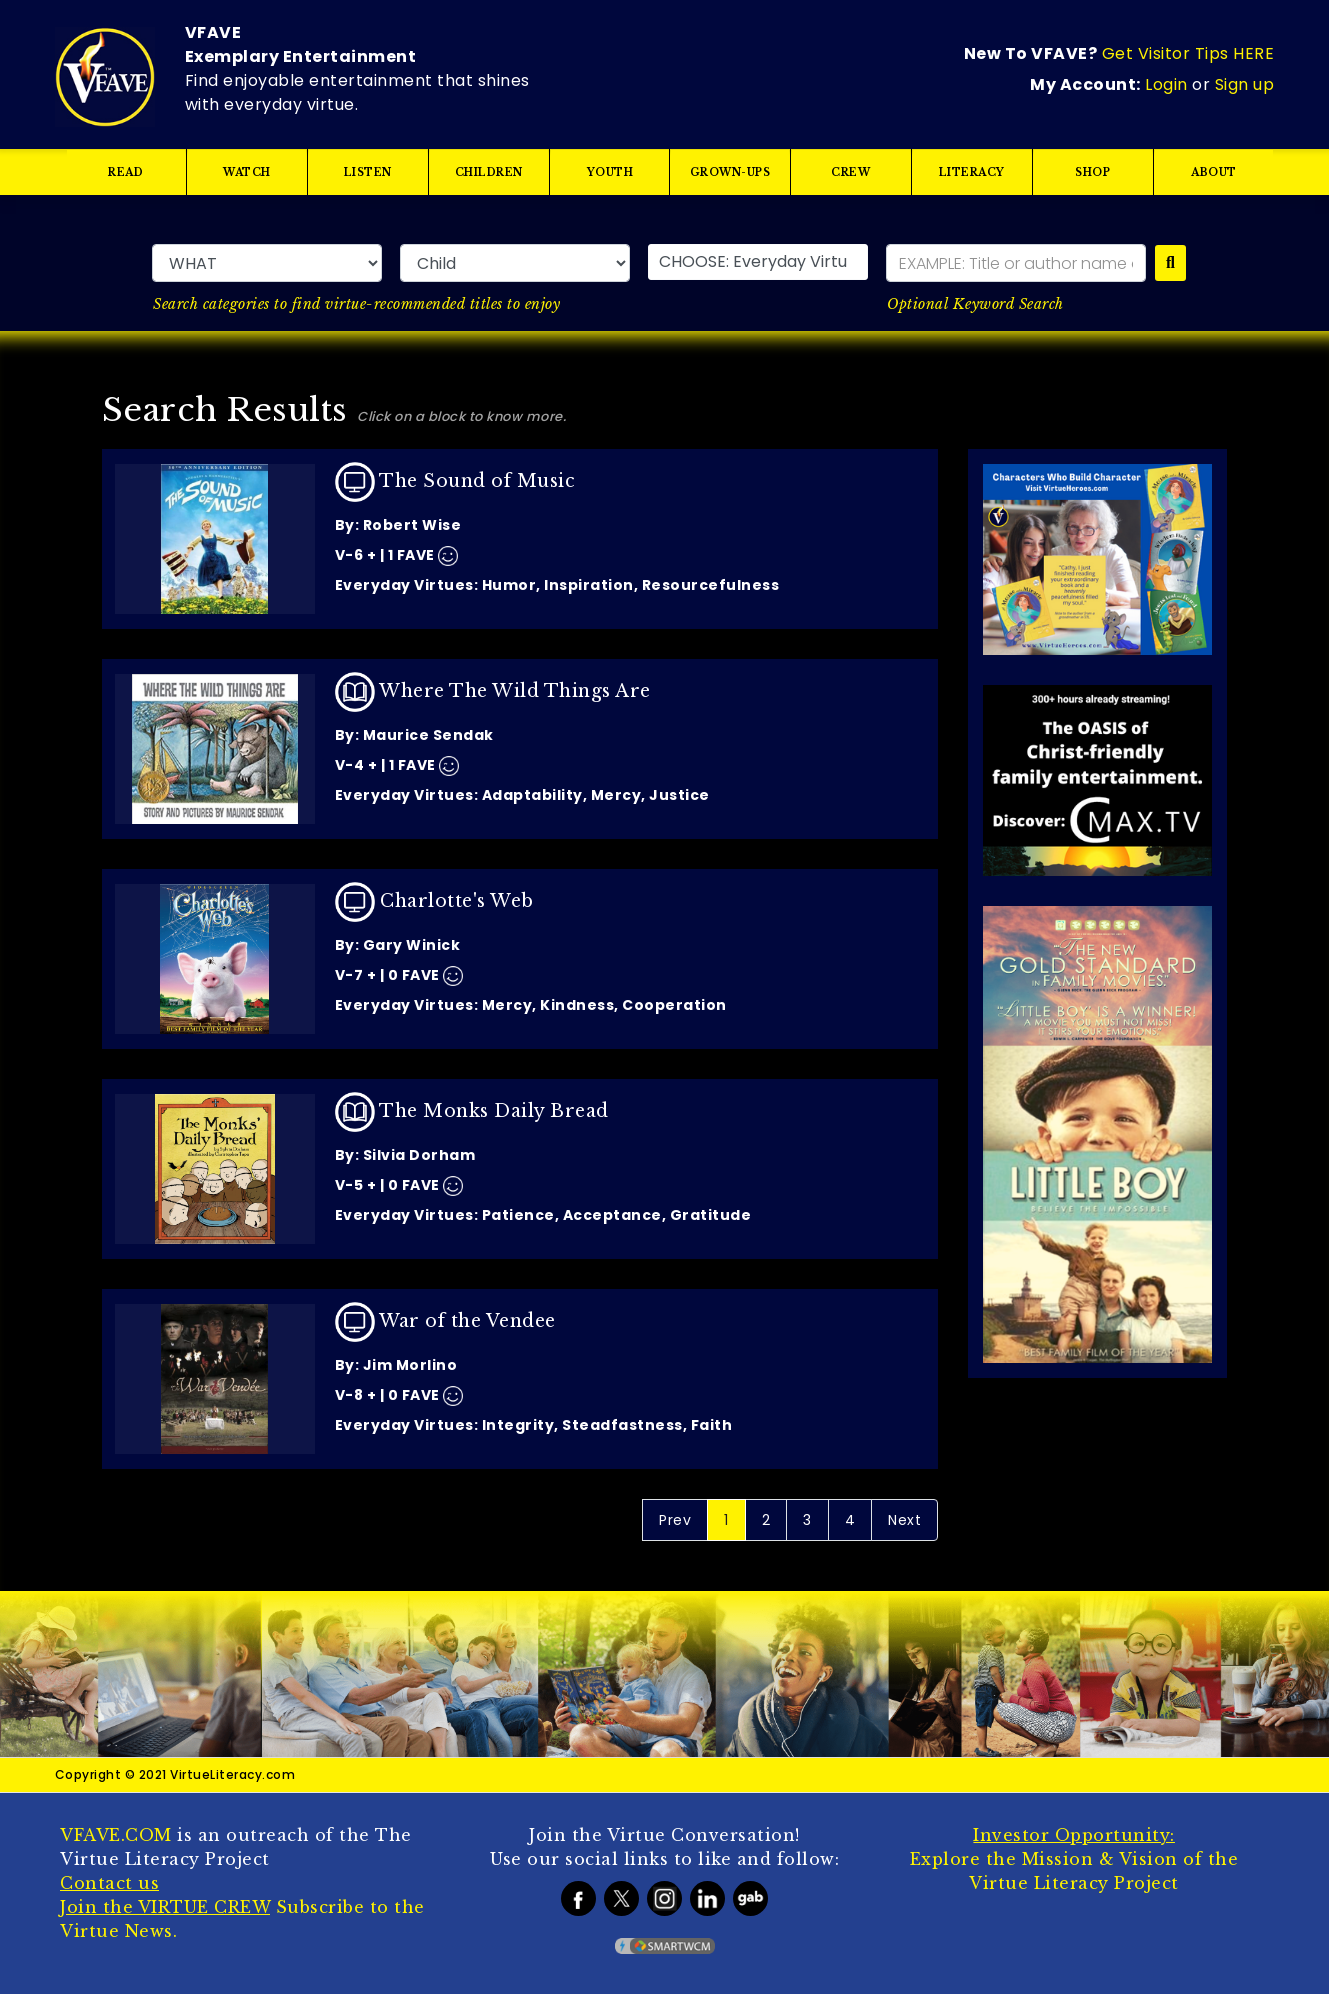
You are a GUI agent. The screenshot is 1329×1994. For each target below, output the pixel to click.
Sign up (1245, 84)
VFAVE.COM (116, 1835)
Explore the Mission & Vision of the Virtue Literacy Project (1074, 1859)
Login (1166, 84)
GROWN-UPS (730, 172)
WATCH (247, 172)
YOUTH (609, 172)
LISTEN (368, 172)
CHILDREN (489, 172)
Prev (675, 1520)
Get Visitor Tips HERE (1188, 53)
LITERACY (972, 172)
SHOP (1093, 172)
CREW (851, 172)
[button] (758, 262)
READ (125, 172)
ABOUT (1214, 172)
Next (904, 1520)
